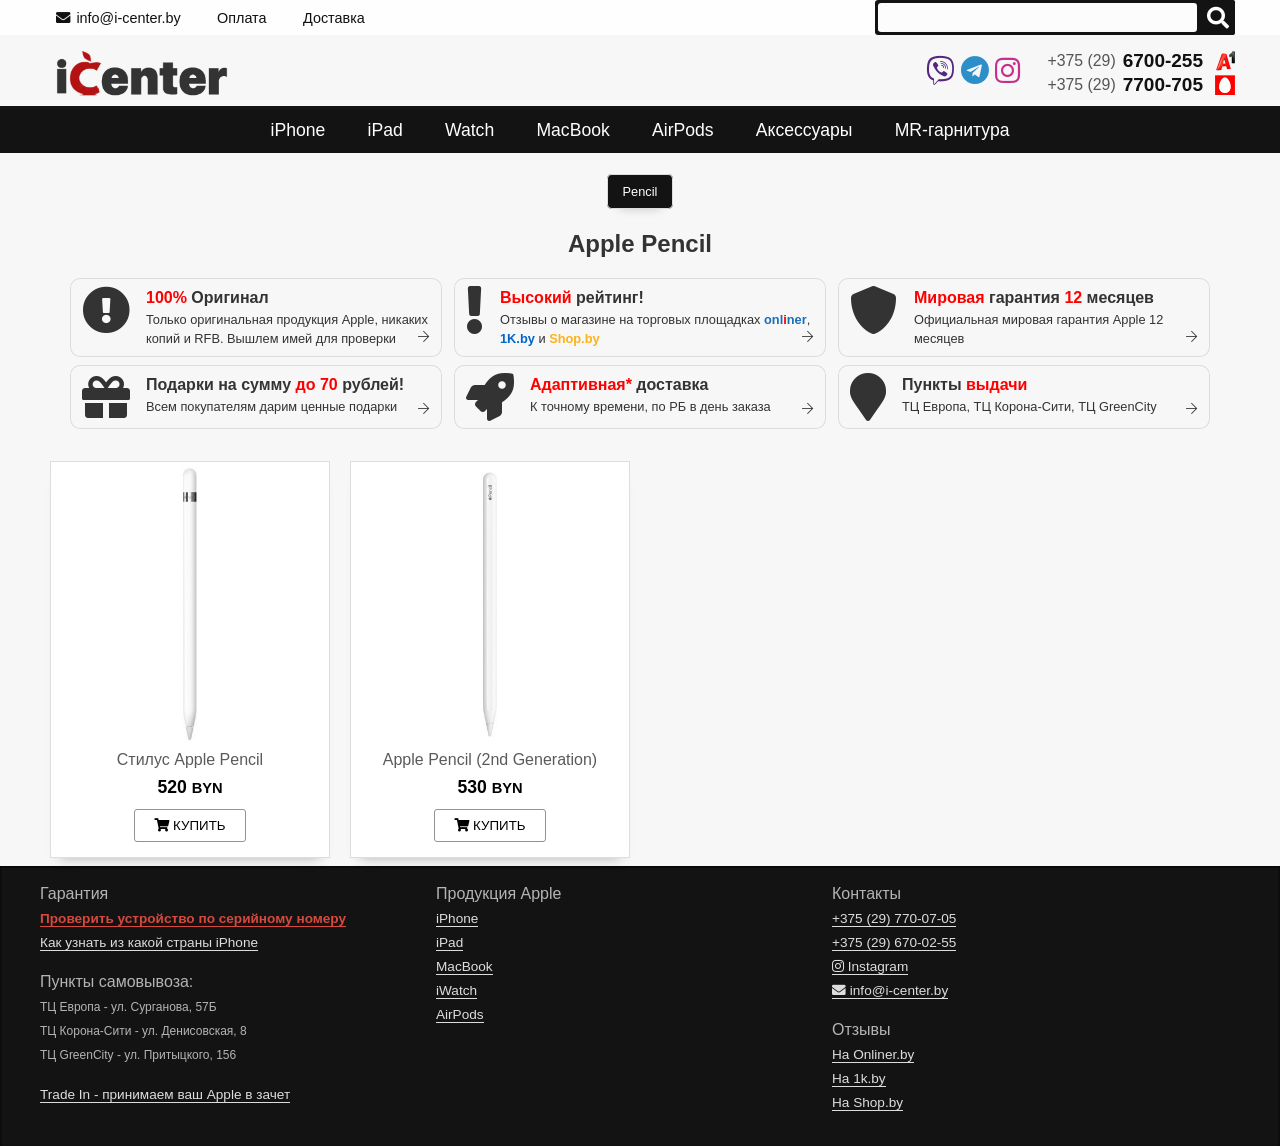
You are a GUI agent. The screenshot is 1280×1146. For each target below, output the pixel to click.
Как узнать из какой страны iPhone (149, 942)
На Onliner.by (873, 1054)
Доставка (334, 18)
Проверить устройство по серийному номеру (193, 918)
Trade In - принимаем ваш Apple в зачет (165, 1094)
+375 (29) (1142, 60)
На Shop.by (867, 1102)
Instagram (870, 966)
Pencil (640, 191)
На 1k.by (859, 1078)
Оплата (242, 18)
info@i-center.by (118, 18)
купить (189, 825)
